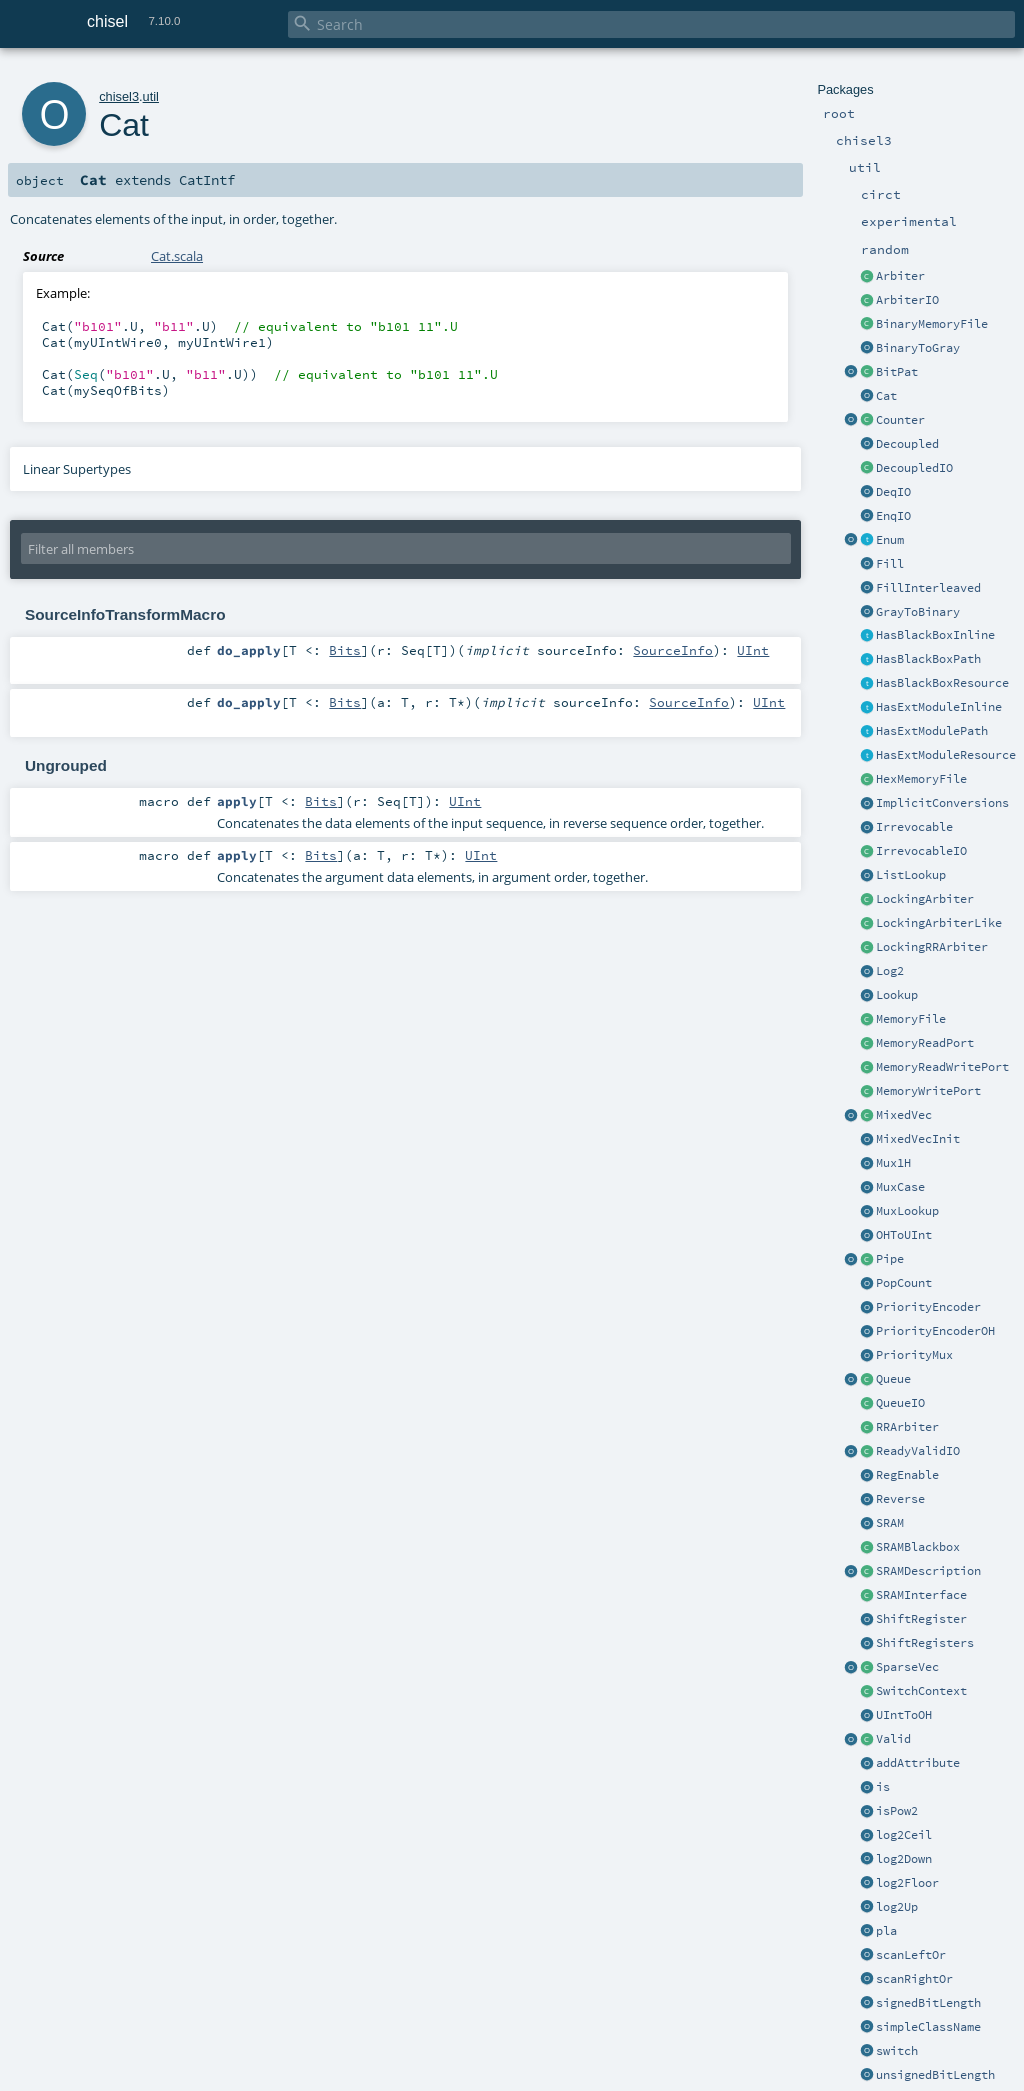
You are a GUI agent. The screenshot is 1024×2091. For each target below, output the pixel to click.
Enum (890, 540)
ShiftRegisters (925, 1643)
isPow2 (897, 1811)
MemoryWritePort (928, 1091)
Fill (890, 564)
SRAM (890, 1523)
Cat (886, 396)
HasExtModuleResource (946, 755)
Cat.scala (177, 256)
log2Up (897, 1907)
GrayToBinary (918, 612)
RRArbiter (907, 1427)
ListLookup (911, 875)
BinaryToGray (918, 348)
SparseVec (907, 1667)
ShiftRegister (921, 1619)
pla (886, 1931)
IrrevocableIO (921, 851)
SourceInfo (673, 650)
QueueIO (900, 1403)
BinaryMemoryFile (932, 324)
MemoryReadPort (925, 1043)
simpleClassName (928, 2027)
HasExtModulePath (932, 731)
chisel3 (119, 96)
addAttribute (918, 1763)
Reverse (900, 1499)
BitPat (897, 372)
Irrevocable (914, 827)
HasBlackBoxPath (928, 659)
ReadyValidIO (918, 1451)
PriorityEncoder (928, 1307)
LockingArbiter (925, 899)
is (883, 1787)
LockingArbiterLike (939, 923)
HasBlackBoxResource (942, 683)
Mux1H (893, 1163)
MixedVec (904, 1115)
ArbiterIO (907, 300)
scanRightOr (914, 1979)
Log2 (890, 971)
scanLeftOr (911, 1955)
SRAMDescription (928, 1571)
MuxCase (900, 1187)
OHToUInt (904, 1235)
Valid (893, 1739)
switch (897, 2051)
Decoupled (907, 444)
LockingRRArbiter (932, 947)
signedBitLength (928, 2003)
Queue (893, 1379)
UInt (753, 650)
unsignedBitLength (935, 2075)
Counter (900, 420)
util (151, 96)
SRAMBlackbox (918, 1547)
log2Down (904, 1859)
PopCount (904, 1283)
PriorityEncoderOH (935, 1331)
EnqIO (893, 516)
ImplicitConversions (942, 803)
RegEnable (907, 1475)
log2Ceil (904, 1835)
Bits (345, 650)
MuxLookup (907, 1211)
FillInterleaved (928, 588)
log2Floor (907, 1883)
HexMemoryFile (921, 779)
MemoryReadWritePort (942, 1067)
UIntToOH (904, 1715)
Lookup (897, 995)
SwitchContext (921, 1691)
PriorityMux (914, 1355)
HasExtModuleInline (939, 707)
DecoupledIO (914, 468)
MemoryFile (911, 1019)
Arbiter (900, 276)
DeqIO (893, 492)
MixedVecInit (918, 1139)
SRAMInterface (921, 1595)
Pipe (890, 1259)
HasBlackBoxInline (935, 635)
